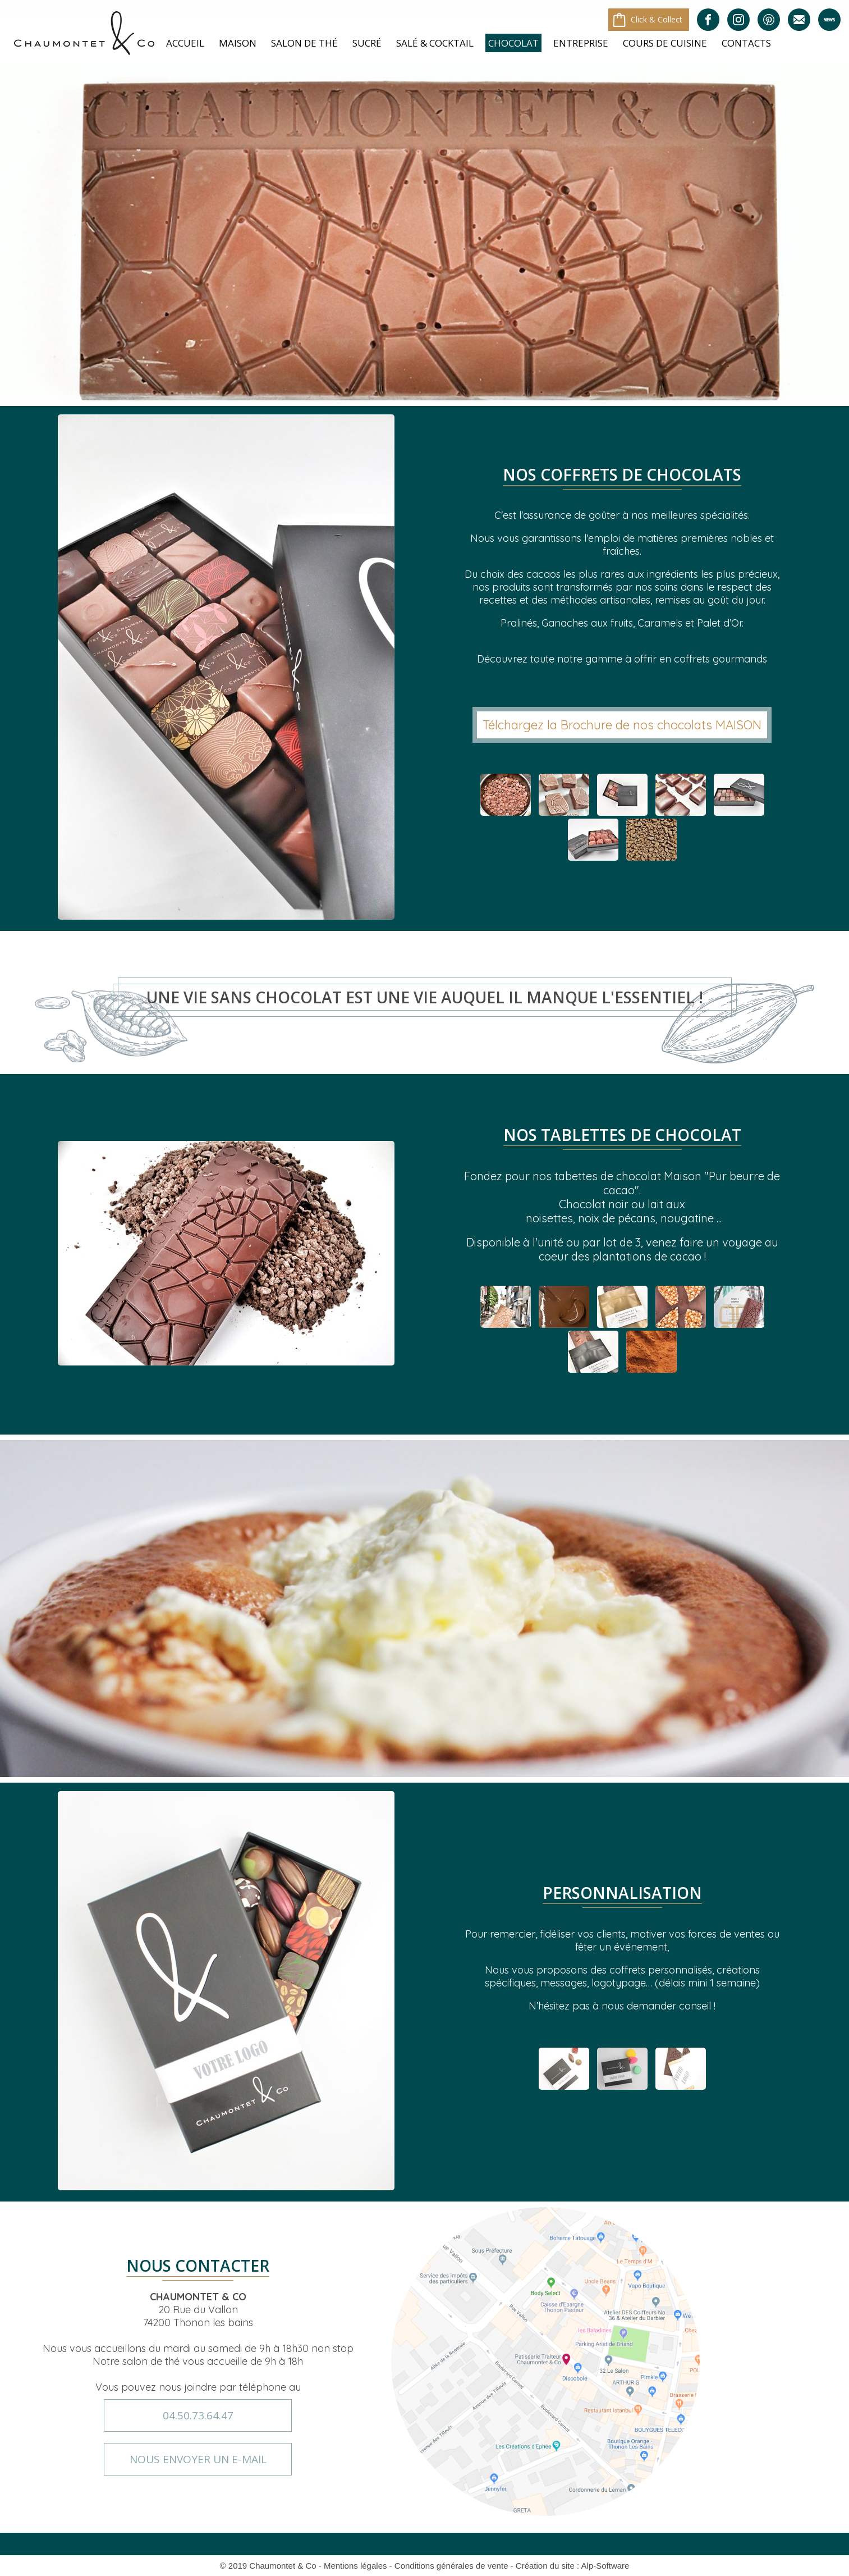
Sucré (367, 42)
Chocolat (513, 42)
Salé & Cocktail (435, 42)
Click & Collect (656, 19)
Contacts (746, 42)
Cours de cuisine (665, 42)
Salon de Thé (304, 42)
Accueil (185, 42)
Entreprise (580, 42)
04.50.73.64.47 (198, 2415)
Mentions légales (355, 2565)
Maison (237, 42)
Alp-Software (605, 2565)
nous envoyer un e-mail (198, 2459)
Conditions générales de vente (451, 2565)
